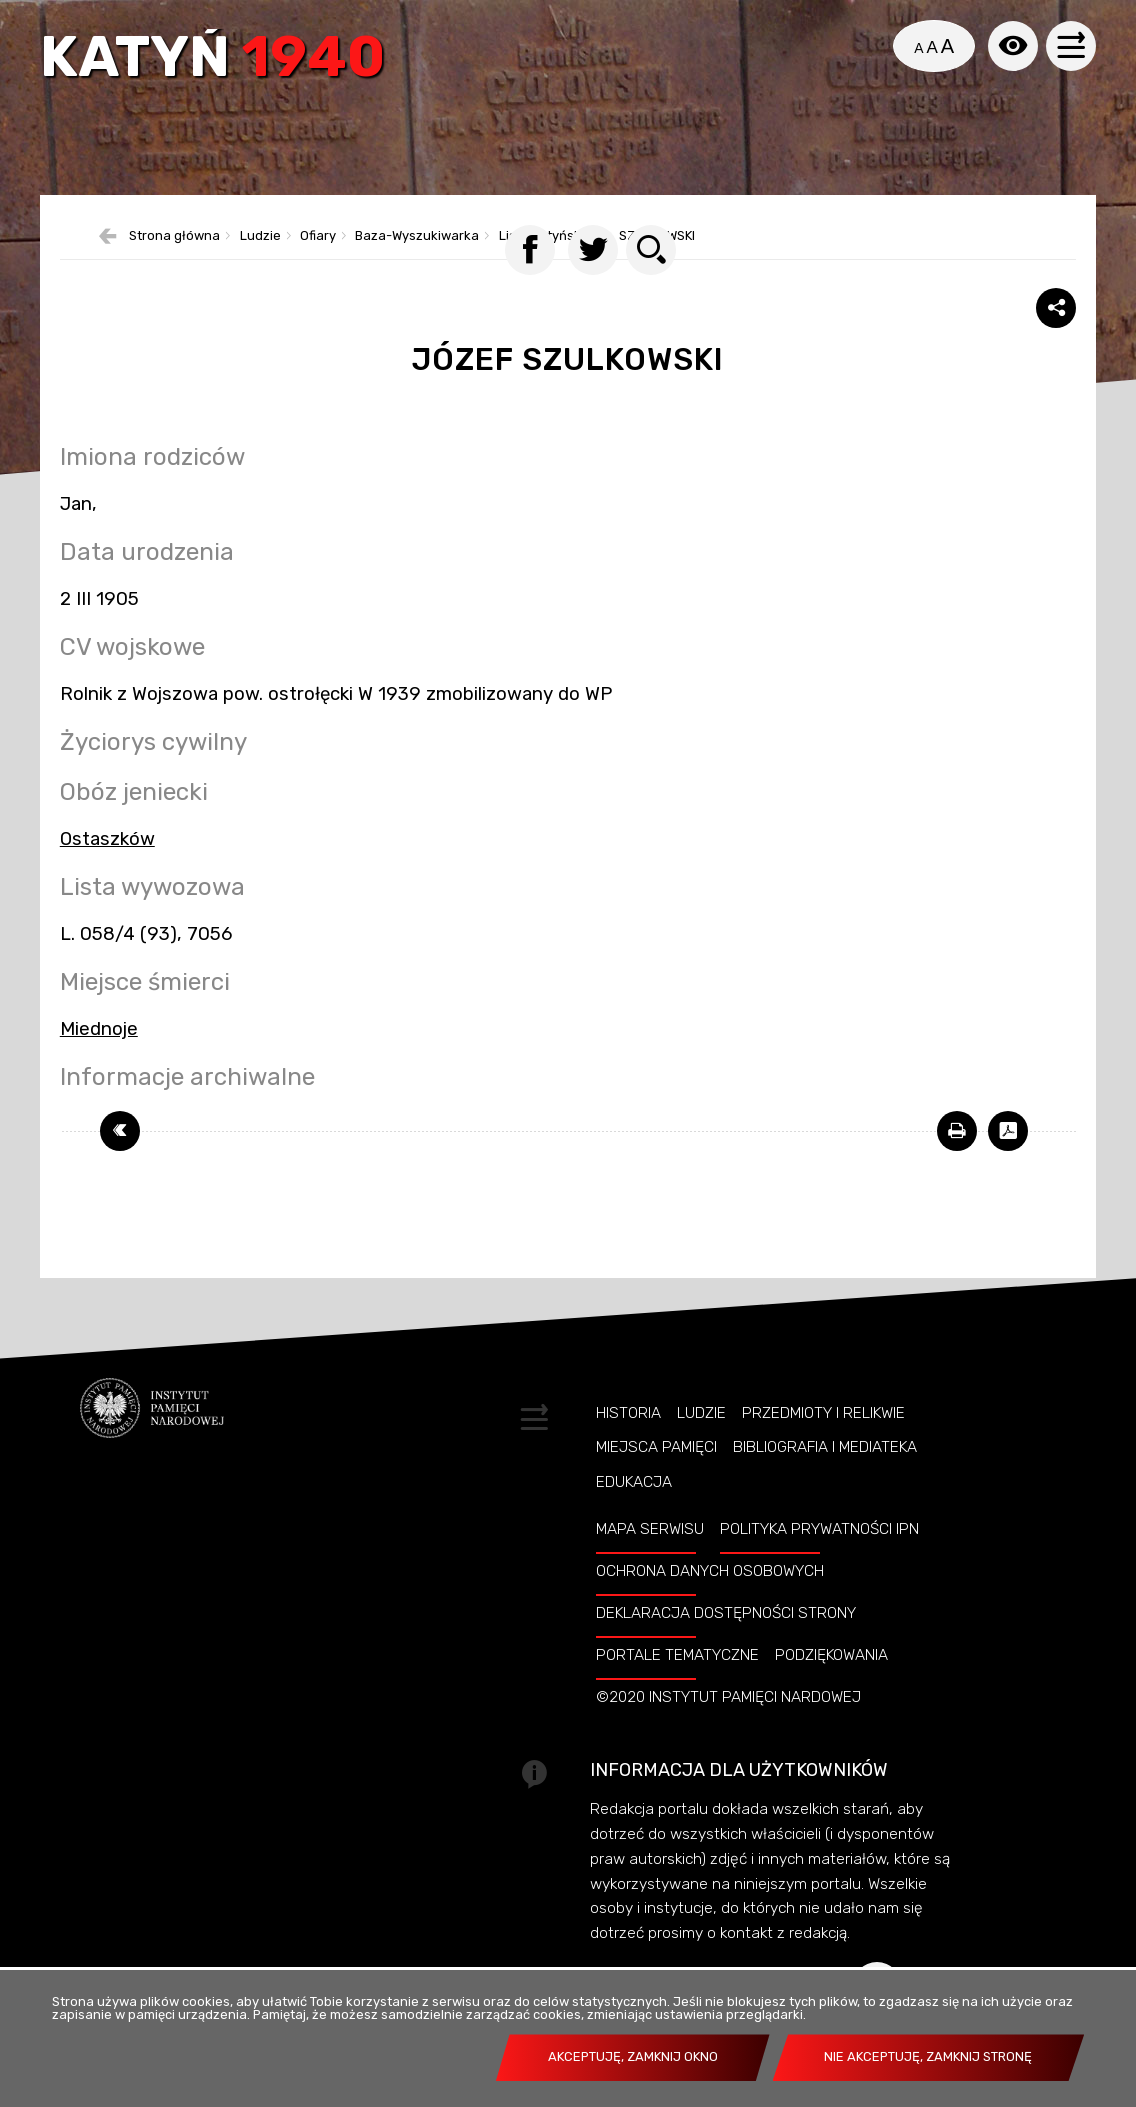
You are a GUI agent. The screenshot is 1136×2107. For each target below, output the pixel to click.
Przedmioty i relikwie (823, 1439)
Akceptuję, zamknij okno (633, 2056)
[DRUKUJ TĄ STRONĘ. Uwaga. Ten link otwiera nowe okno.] (957, 1156)
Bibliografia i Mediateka (825, 1473)
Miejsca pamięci (656, 1473)
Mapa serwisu (650, 1554)
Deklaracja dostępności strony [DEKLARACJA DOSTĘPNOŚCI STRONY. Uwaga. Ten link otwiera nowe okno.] (726, 1638)
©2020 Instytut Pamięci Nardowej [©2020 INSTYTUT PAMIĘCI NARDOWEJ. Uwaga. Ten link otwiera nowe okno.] (728, 1722)
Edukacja (634, 1507)
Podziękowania (831, 1680)
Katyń (215, 62)
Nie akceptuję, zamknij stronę (928, 2056)
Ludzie (701, 1439)
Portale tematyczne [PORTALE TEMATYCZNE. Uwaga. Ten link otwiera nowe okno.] (677, 1680)
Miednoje (99, 1054)
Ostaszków (107, 864)
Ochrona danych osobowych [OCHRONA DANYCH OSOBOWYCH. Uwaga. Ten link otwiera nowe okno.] (710, 1596)
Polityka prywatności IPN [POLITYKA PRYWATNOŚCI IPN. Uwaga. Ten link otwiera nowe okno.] (819, 1554)
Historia (628, 1439)
